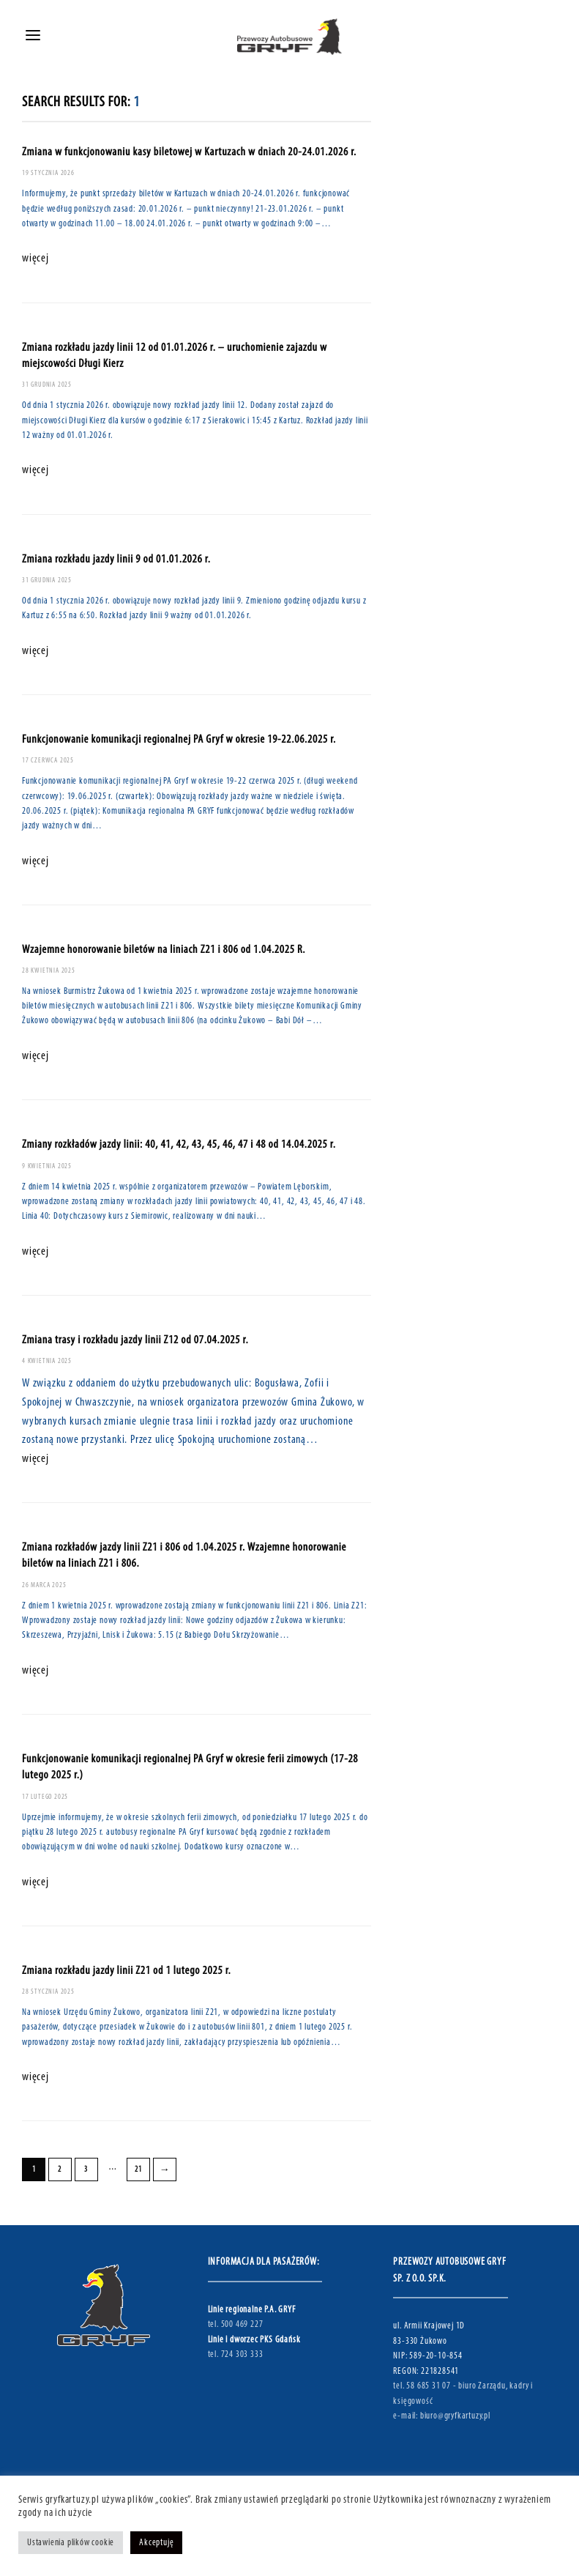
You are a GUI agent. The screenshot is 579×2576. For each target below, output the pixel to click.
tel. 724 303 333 (236, 2354)
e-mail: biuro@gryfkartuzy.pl (441, 2416)
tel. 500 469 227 (236, 2324)
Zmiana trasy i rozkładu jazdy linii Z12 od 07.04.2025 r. (135, 1340)
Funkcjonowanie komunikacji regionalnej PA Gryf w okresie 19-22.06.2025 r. (179, 740)
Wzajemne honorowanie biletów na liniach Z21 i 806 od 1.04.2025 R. (163, 950)
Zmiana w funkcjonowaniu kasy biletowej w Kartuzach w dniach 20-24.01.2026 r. (189, 152)
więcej (35, 258)
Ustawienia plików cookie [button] (70, 2542)
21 (138, 2170)
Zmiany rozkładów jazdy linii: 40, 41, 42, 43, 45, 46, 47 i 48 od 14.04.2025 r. (179, 1145)
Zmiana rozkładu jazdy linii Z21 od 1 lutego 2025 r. (126, 1971)
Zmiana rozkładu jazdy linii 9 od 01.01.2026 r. (116, 559)
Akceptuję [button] (156, 2542)
